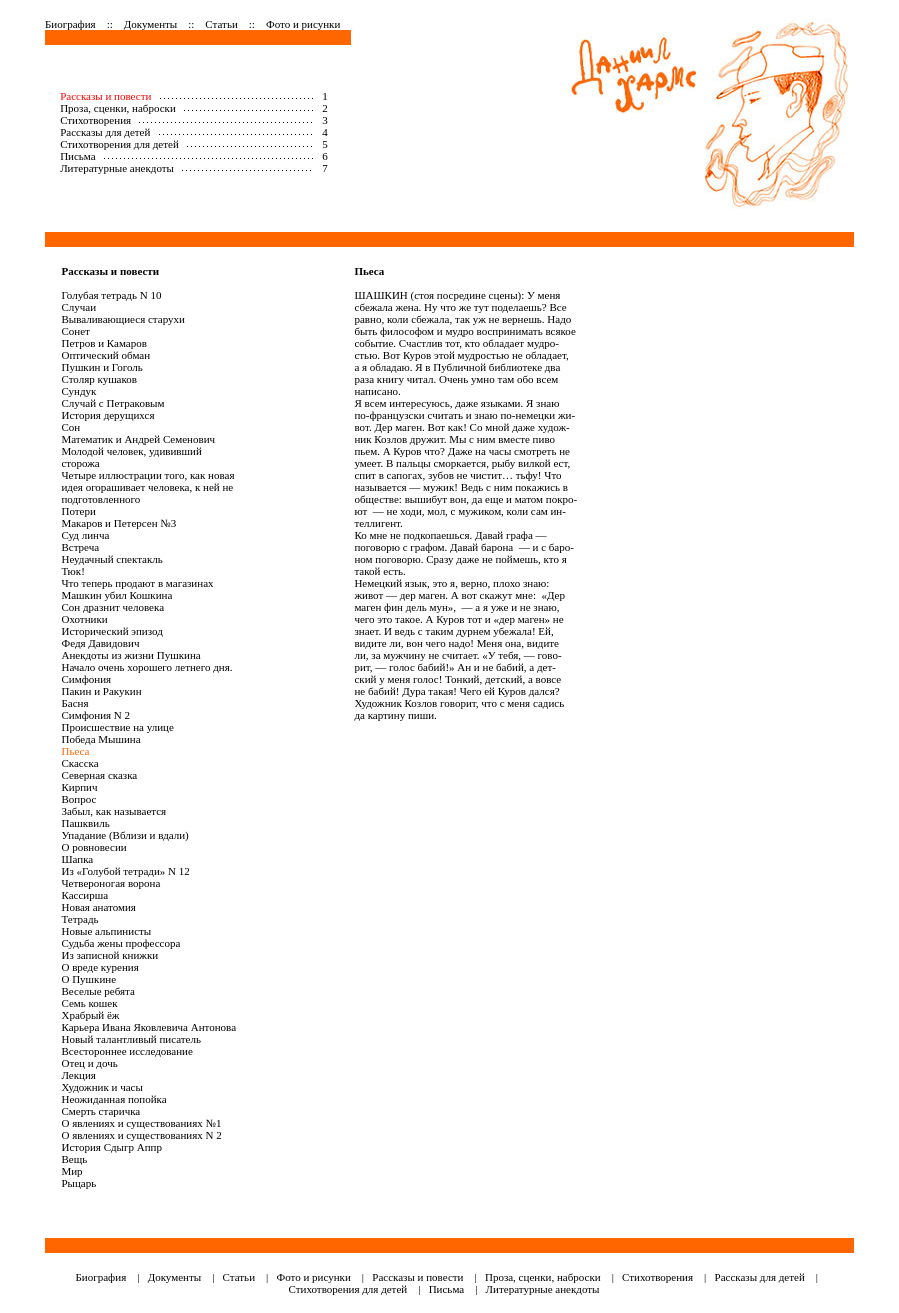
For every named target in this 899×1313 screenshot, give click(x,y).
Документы (150, 24)
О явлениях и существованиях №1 (141, 1123)
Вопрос (78, 799)
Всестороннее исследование (126, 1051)
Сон (70, 427)
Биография (70, 24)
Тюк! (72, 571)
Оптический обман (105, 355)
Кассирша (84, 895)
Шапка (77, 859)
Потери (78, 511)
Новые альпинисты (106, 931)
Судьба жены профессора (120, 943)
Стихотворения (95, 120)
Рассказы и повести (105, 96)
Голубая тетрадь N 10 (111, 295)
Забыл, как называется (113, 811)
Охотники (84, 619)
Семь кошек (89, 1003)
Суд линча (85, 535)
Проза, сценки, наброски (118, 108)
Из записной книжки (109, 955)
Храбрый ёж (90, 1015)
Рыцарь (78, 1183)
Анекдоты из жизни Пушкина (130, 655)
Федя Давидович (100, 643)
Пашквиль (85, 823)
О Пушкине (88, 979)
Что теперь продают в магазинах (137, 583)
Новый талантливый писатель (131, 1039)
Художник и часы (101, 1087)
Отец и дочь (89, 1063)
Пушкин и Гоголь (101, 367)
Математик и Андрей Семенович (138, 439)
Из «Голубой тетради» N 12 (125, 871)
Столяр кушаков (99, 379)
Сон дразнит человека (112, 607)
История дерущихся (107, 415)
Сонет (75, 331)
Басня (74, 703)
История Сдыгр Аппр (111, 1147)
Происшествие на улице (117, 727)
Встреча (80, 547)
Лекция (78, 1075)
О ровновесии (93, 847)
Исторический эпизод (111, 631)
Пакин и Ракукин (101, 691)
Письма (78, 156)
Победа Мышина (100, 739)
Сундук (78, 391)
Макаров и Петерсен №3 (118, 523)
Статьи (221, 24)
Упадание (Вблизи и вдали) (124, 835)
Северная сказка (99, 775)
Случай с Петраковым (112, 403)
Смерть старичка (100, 1111)
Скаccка (79, 763)
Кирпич (79, 787)
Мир (71, 1171)
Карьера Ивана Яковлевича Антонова (148, 1027)
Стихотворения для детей (119, 144)
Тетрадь (79, 919)
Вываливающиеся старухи (122, 319)
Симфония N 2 (95, 715)
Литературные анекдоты (117, 168)
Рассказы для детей (105, 132)
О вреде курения (99, 967)
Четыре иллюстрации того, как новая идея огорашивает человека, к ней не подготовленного (147, 487)
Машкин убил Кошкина (116, 595)
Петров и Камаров (103, 343)
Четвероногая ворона (110, 883)
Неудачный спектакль (111, 559)
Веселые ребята (98, 991)
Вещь (74, 1159)
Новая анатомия (98, 907)
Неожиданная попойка (113, 1099)
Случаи (78, 307)
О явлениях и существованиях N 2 (141, 1135)
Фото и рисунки (303, 24)
